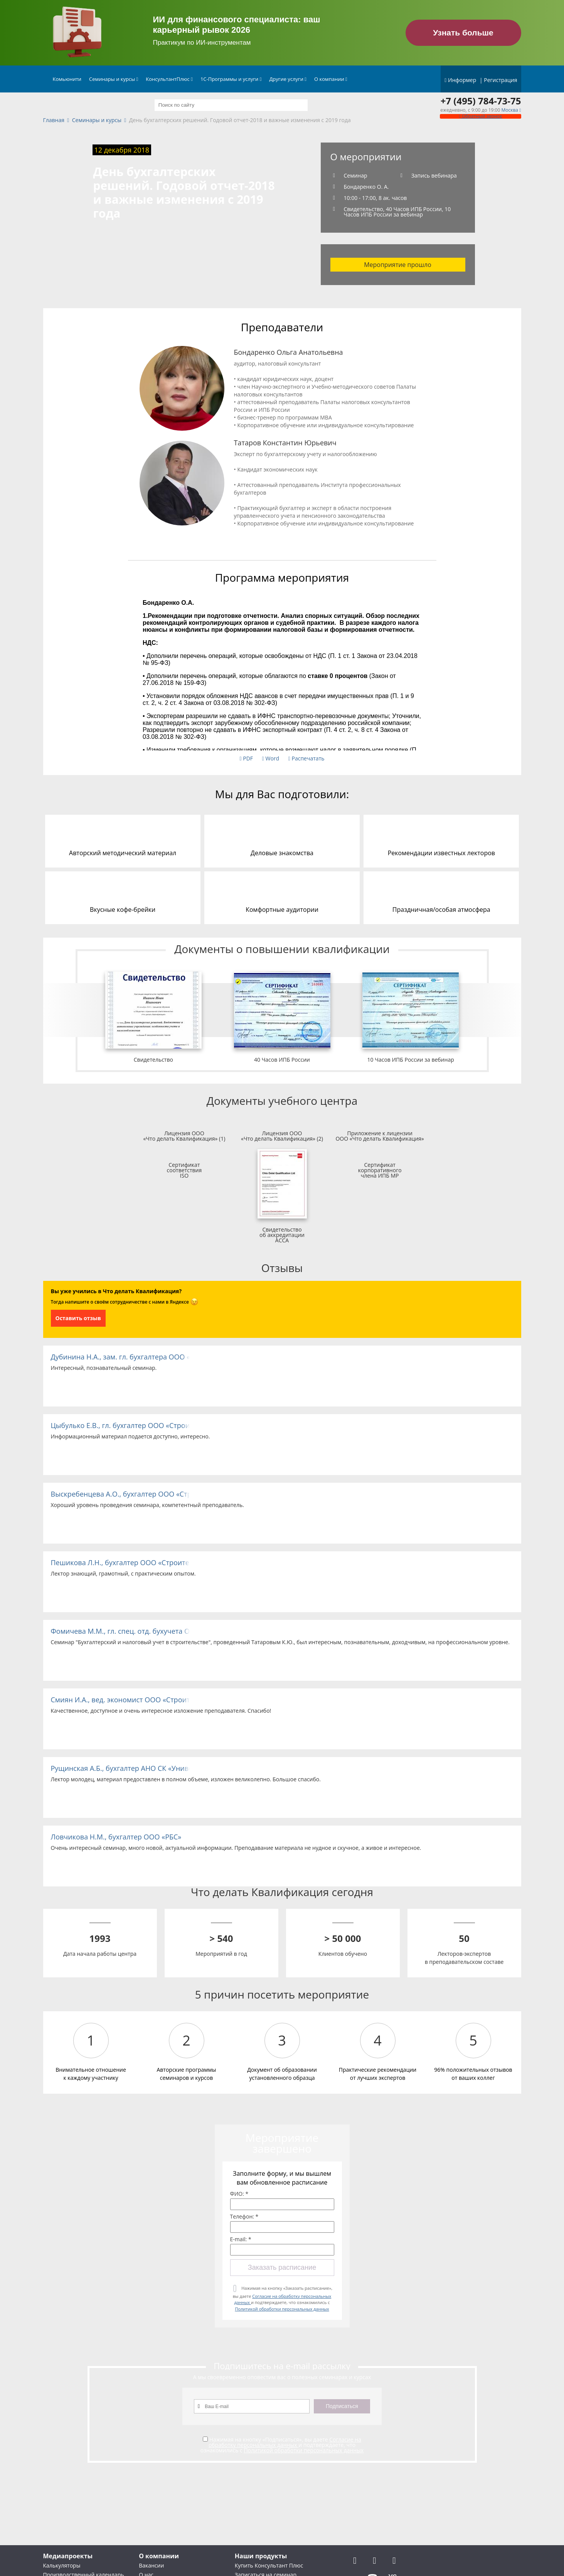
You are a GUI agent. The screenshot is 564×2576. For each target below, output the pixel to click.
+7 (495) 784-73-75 (481, 101)
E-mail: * (240, 2239)
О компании (330, 79)
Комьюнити (67, 79)
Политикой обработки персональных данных (282, 2309)
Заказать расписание (282, 2267)
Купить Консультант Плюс (269, 2565)
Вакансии (151, 2565)
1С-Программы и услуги (231, 79)
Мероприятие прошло (397, 264)
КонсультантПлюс (169, 79)
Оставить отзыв (78, 1318)
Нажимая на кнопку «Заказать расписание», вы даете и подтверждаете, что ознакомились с (282, 2298)
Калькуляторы (62, 2565)
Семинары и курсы (113, 79)
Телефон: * (244, 2216)
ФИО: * (239, 2194)
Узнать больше (463, 32)
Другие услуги (287, 79)
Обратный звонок (480, 116)
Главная (54, 120)
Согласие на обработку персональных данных (285, 2442)
